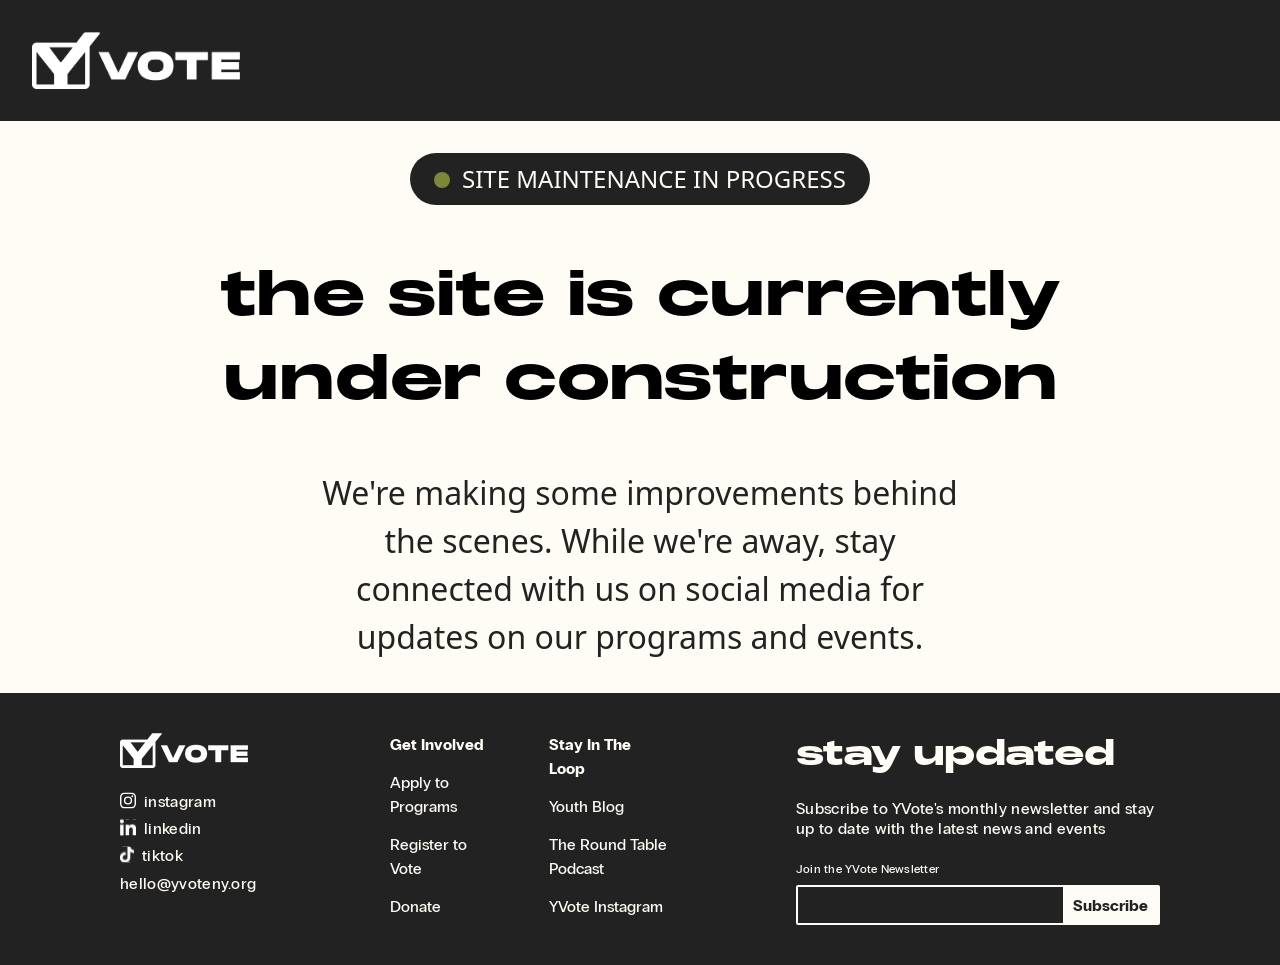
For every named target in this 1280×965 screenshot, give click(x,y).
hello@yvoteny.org (188, 883)
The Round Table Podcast (608, 856)
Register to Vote (428, 856)
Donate (415, 906)
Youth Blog (586, 806)
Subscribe (1110, 905)
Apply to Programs (423, 794)
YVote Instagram (606, 906)
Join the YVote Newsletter (867, 869)
